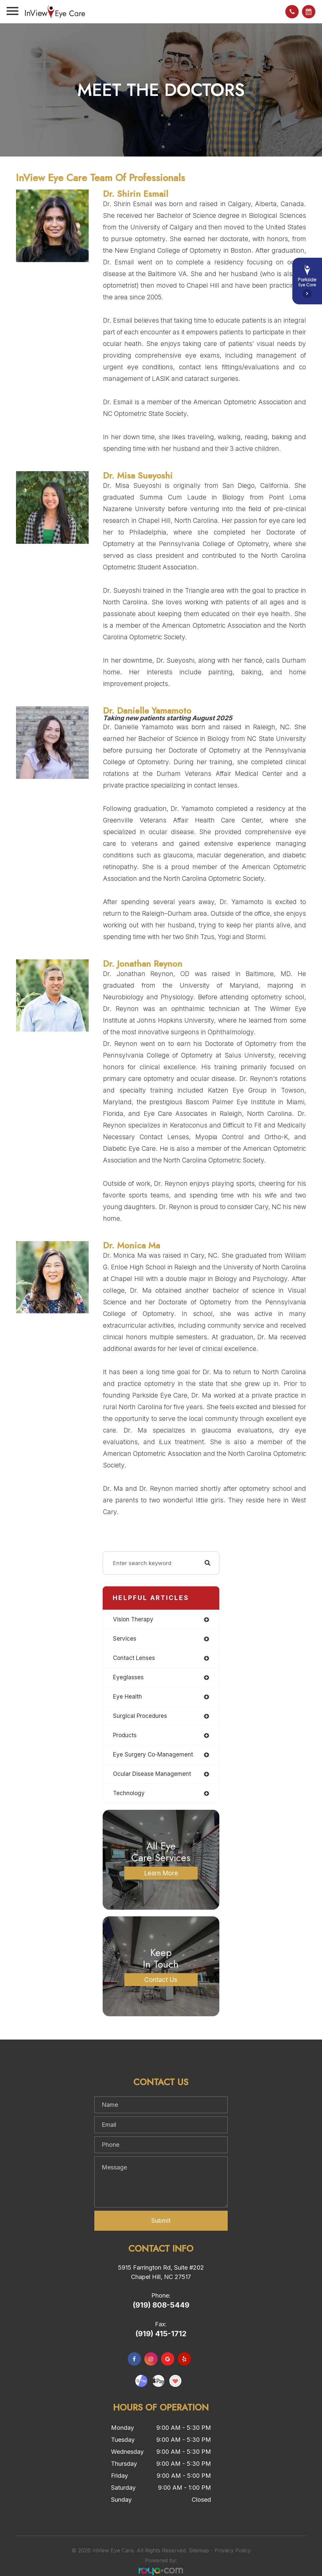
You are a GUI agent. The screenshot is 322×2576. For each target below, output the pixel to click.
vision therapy (133, 1619)
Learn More (161, 1873)
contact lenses (134, 1658)
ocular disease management (152, 1774)
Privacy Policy (233, 2550)
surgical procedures (140, 1716)
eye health (127, 1696)
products (125, 1735)
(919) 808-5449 (161, 2305)
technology (129, 1793)
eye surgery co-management (153, 1754)
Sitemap (199, 2550)
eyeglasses (128, 1677)
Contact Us (160, 1979)
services (124, 1638)
